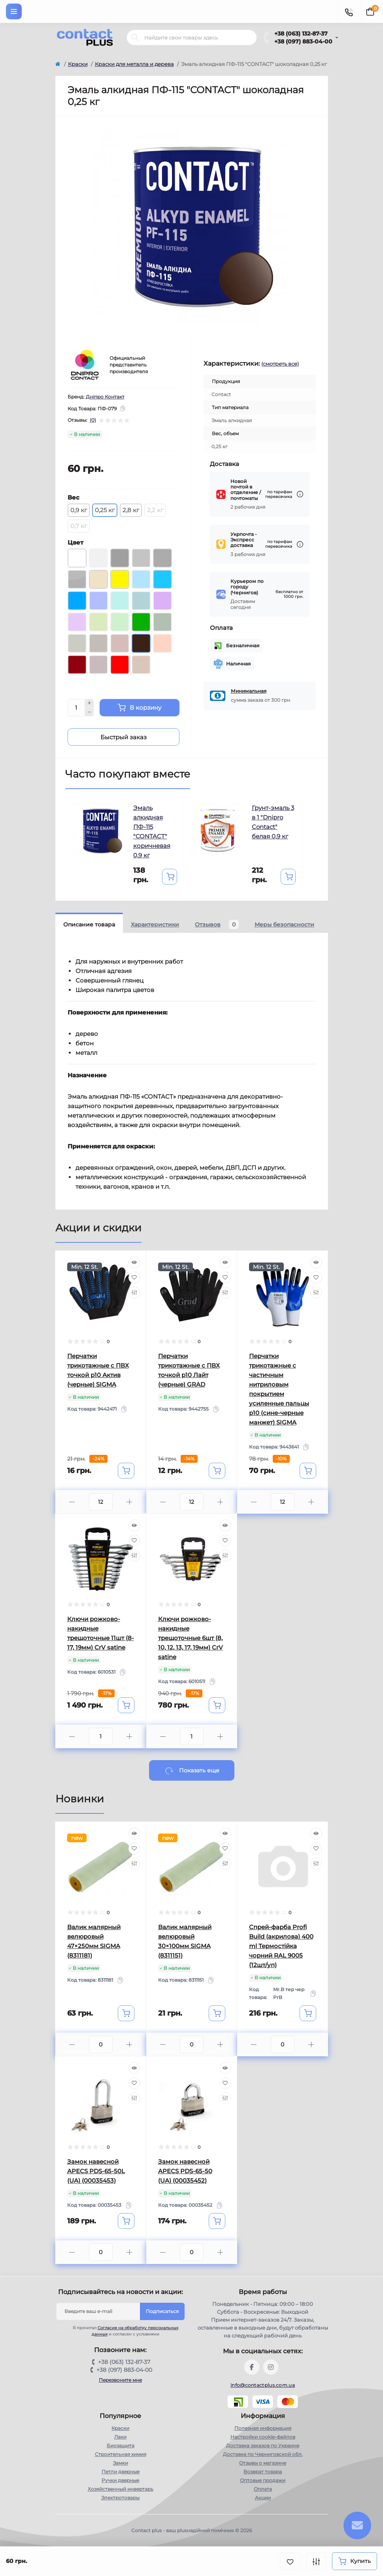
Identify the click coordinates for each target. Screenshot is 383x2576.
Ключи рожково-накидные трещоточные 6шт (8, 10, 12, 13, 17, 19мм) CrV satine (190, 1638)
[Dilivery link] (300, 494)
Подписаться (162, 2311)
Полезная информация (262, 2428)
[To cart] (169, 877)
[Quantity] (76, 707)
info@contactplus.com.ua (262, 2385)
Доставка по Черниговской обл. (263, 2454)
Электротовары (120, 2498)
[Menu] (14, 11)
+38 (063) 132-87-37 (301, 33)
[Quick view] (134, 1262)
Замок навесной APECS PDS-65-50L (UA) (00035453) (96, 2171)
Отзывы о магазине (262, 2463)
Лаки (120, 2437)
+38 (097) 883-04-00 (303, 41)
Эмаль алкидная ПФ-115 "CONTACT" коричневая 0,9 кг (151, 831)
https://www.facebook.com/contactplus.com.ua (252, 2367)
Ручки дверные (120, 2480)
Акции (263, 2498)
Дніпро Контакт (105, 397)
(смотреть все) (280, 364)
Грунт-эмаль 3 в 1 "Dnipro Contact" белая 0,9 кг (273, 822)
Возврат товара (262, 2472)
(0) (93, 420)
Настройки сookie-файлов (262, 2437)
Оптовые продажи (262, 2480)
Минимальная (248, 691)
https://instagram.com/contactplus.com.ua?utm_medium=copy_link (271, 2367)
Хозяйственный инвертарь (120, 2489)
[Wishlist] (134, 1277)
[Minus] (89, 712)
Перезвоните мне (120, 2380)
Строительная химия (120, 2454)
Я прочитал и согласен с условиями (122, 2331)
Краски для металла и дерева (134, 64)
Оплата (263, 2489)
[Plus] (89, 703)
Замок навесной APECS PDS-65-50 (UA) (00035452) (185, 2171)
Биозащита (120, 2445)
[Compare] (134, 1292)
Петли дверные (121, 2472)
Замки (120, 2463)
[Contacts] (348, 11)
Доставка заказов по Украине (262, 2445)
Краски (78, 64)
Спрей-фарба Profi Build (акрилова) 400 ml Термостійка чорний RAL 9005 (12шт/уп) (281, 1946)
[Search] (135, 37)
